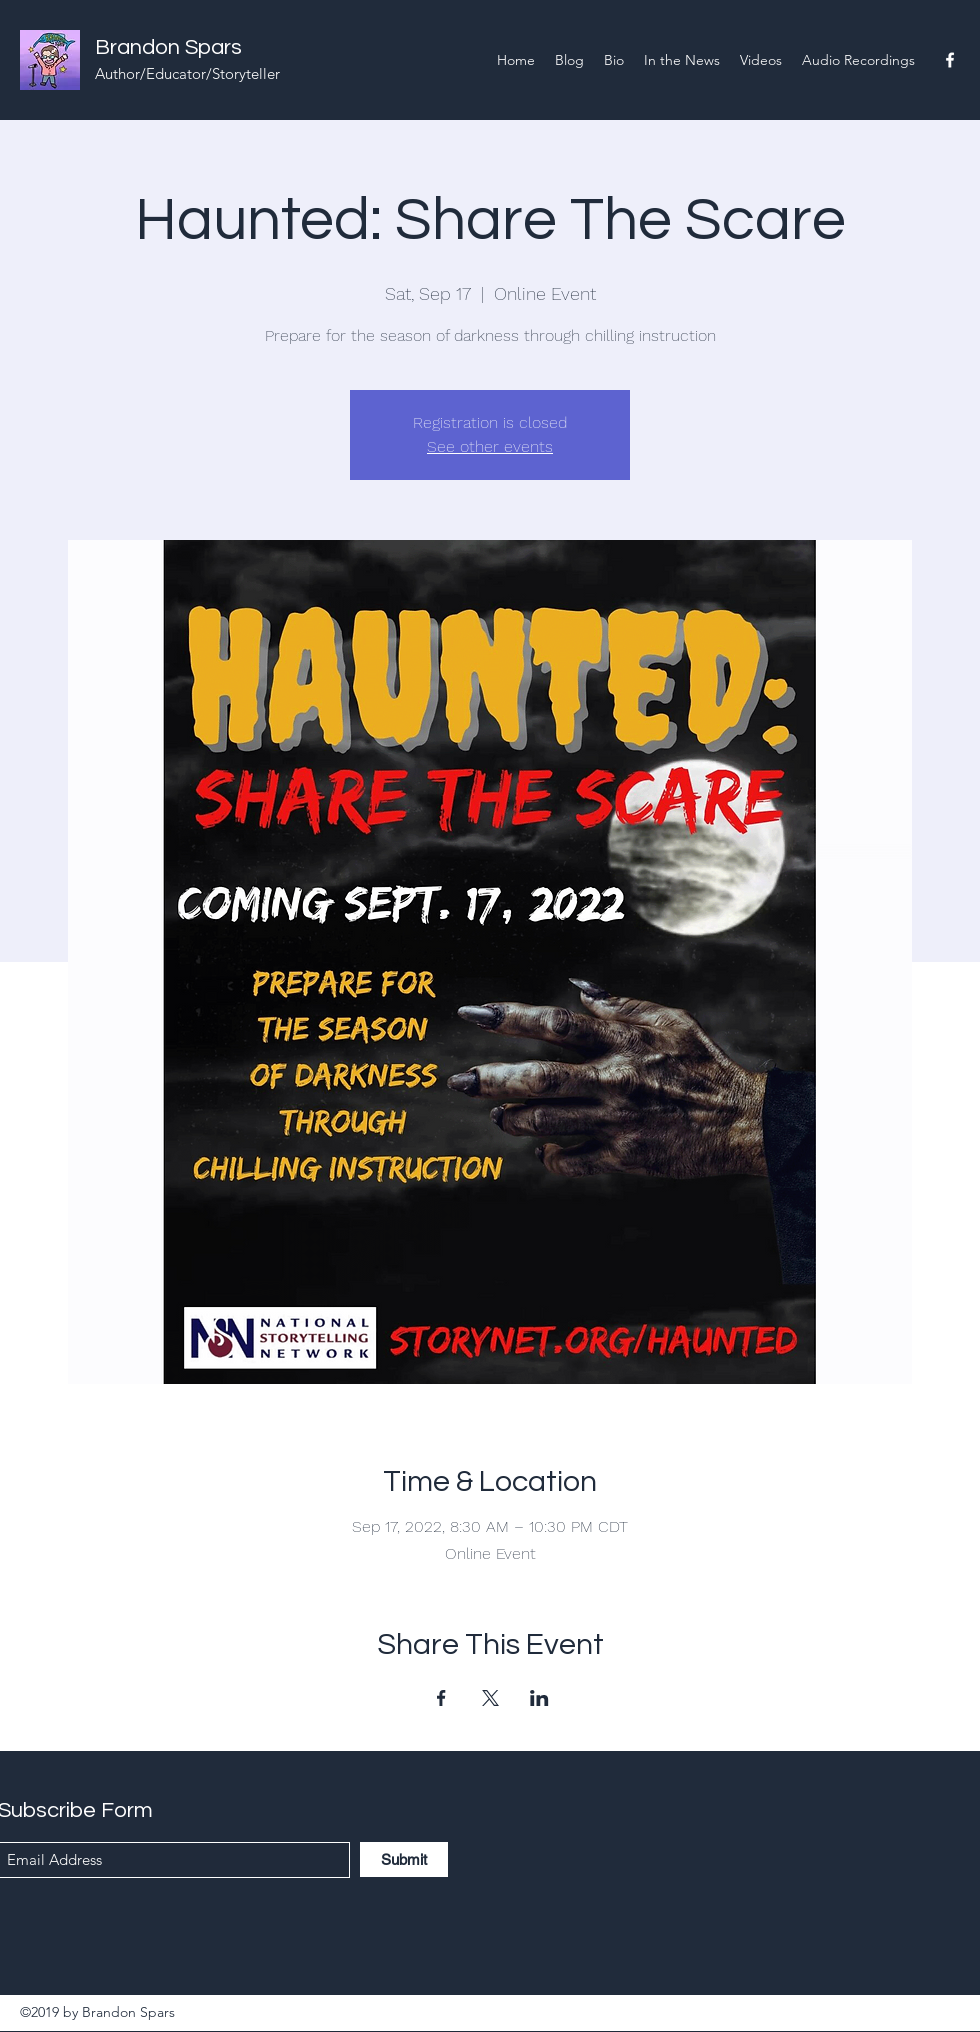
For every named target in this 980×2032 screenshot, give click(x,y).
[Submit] (404, 1859)
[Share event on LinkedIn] (539, 1698)
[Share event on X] (490, 1698)
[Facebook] (950, 60)
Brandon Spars (168, 47)
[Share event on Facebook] (441, 1698)
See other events (490, 446)
